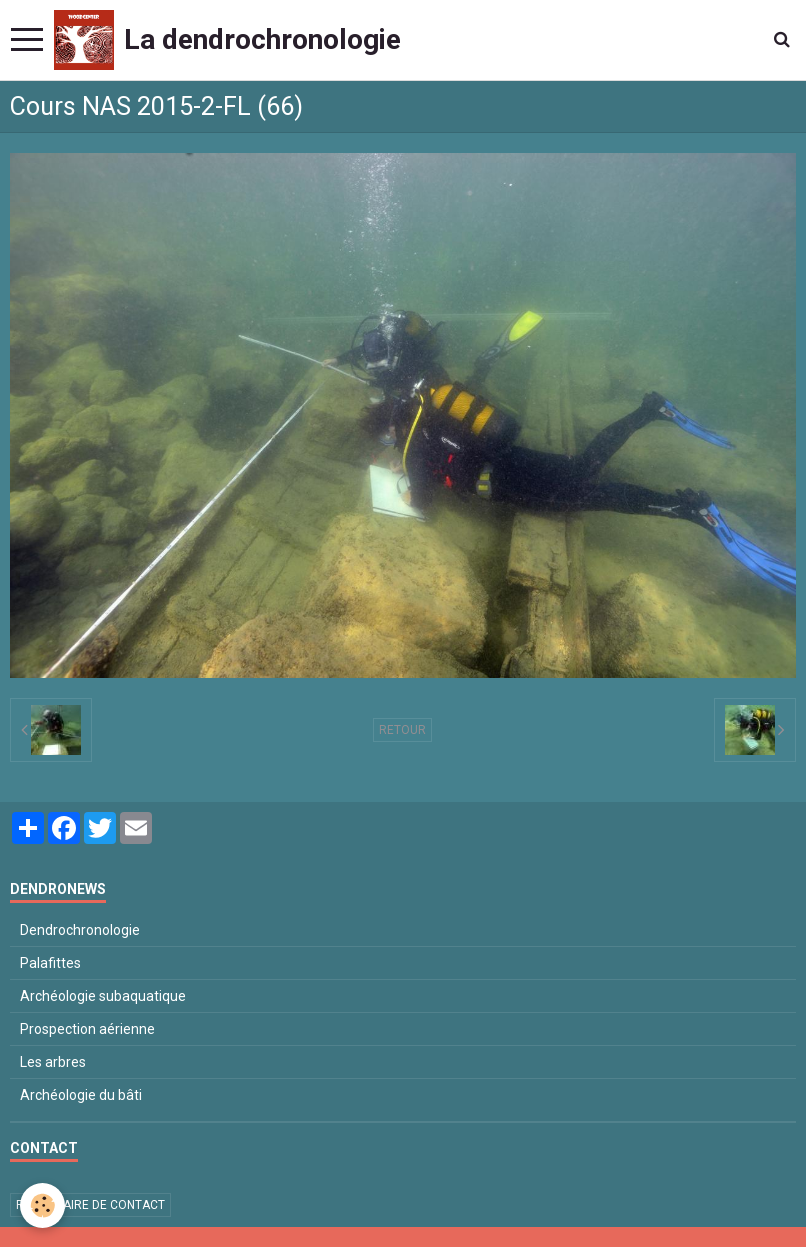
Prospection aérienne (87, 1029)
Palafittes (50, 963)
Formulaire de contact (90, 1205)
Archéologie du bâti (81, 1095)
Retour (402, 730)
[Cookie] (42, 1205)
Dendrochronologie (80, 930)
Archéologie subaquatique (103, 996)
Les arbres (53, 1062)
